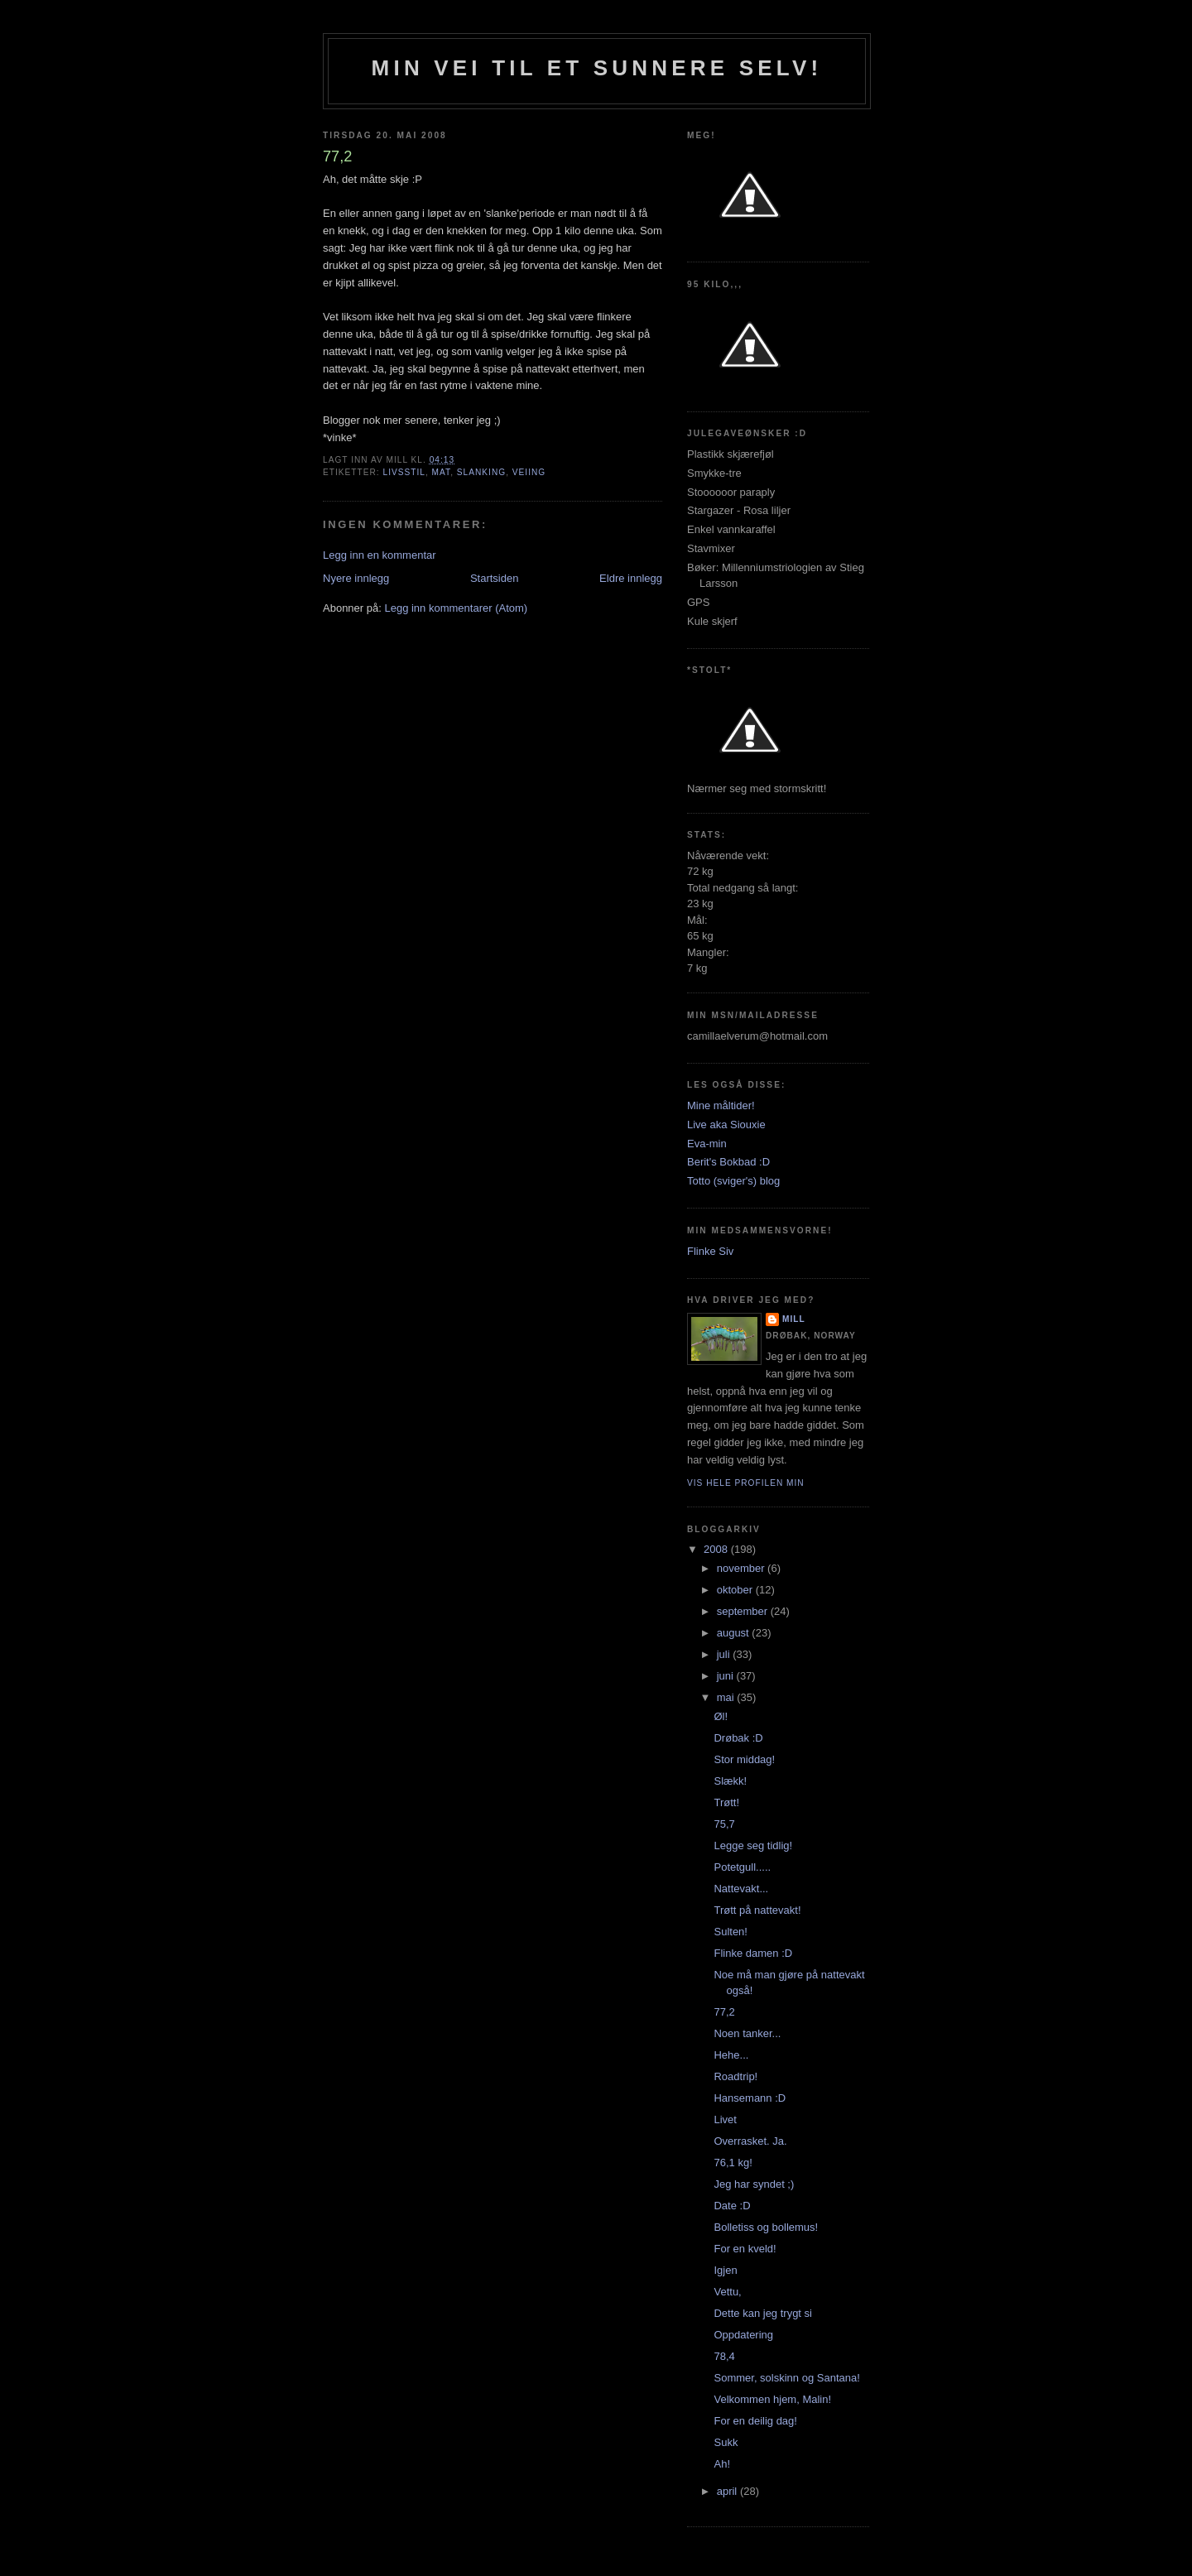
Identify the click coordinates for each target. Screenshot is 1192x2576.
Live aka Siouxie (726, 1124)
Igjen (725, 2270)
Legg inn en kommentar (379, 555)
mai (727, 1697)
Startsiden (494, 578)
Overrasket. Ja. (750, 2141)
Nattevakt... (741, 1888)
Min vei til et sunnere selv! (597, 67)
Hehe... (731, 2055)
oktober (736, 1590)
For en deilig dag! (755, 2421)
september (744, 1611)
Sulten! (730, 1931)
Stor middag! (744, 1759)
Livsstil (403, 472)
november (742, 1568)
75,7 (724, 1824)
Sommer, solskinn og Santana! (786, 2378)
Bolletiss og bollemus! (766, 2227)
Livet (725, 2119)
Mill (793, 1319)
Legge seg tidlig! (753, 1845)
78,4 (724, 2356)
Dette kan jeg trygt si (763, 2313)
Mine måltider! (721, 1105)
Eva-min (707, 1143)
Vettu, (727, 2291)
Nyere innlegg (356, 578)
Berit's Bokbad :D (728, 1162)
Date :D (732, 2205)
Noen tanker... (747, 2033)
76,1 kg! (733, 2162)
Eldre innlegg (630, 578)
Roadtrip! (735, 2076)
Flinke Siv (710, 1251)
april (728, 2491)
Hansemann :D (750, 2098)
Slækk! (730, 1781)
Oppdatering (743, 2334)
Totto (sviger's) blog (733, 1181)
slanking (481, 472)
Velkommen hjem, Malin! (772, 2399)
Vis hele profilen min (746, 1482)
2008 (717, 1549)
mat (441, 472)
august (734, 1633)
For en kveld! (745, 2248)
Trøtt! (726, 1802)
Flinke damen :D (753, 1953)
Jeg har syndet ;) (754, 2184)
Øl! (721, 1716)
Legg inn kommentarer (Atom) (455, 608)
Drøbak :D (738, 1738)
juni (727, 1676)
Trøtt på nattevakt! (757, 1910)
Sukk (726, 2442)
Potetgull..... (742, 1867)
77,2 (724, 2012)
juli (725, 1654)
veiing (529, 472)
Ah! (722, 2464)
